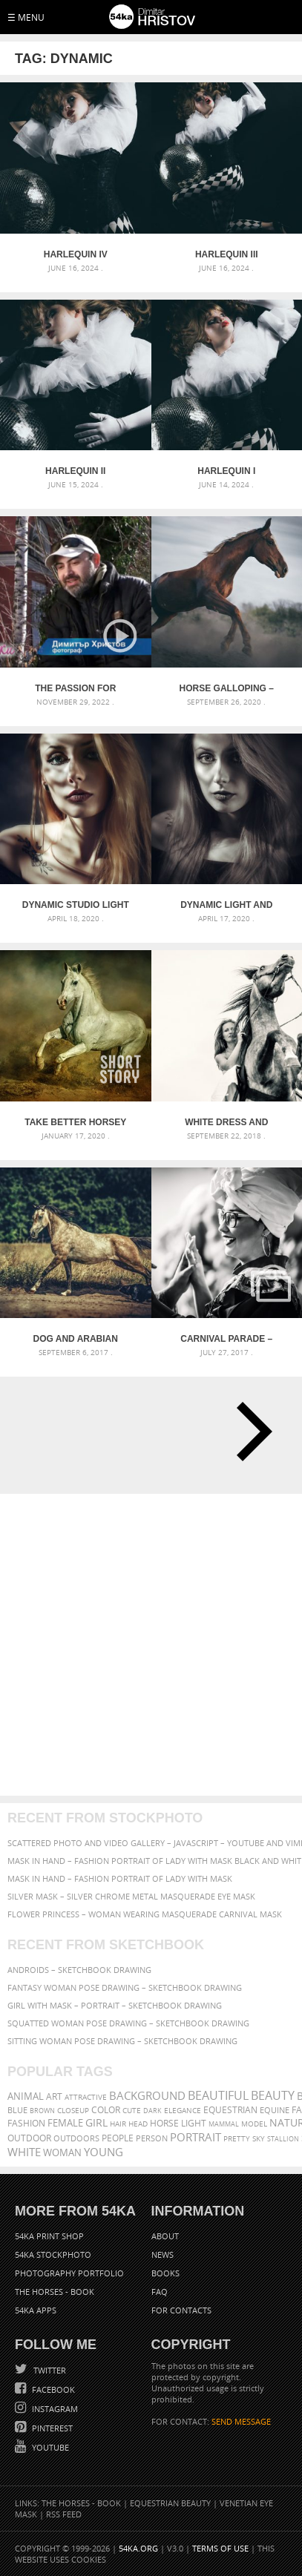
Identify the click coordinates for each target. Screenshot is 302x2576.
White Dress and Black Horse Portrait (226, 1122)
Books (165, 2273)
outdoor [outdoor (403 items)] (29, 2138)
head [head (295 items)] (138, 2124)
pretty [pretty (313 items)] (236, 2138)
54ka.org (138, 2548)
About (165, 2235)
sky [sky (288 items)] (258, 2139)
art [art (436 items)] (54, 2096)
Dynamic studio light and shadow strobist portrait (76, 905)
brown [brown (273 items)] (42, 2110)
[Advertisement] (151, 1645)
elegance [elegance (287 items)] (182, 2110)
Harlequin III (226, 254)
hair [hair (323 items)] (118, 2123)
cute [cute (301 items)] (131, 2110)
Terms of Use (220, 2548)
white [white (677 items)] (24, 2151)
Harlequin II (75, 471)
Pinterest (51, 2428)
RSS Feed (64, 2514)
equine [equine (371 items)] (274, 2109)
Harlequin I (226, 471)
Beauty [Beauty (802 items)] (273, 2095)
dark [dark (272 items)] (152, 2110)
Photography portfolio (69, 2273)
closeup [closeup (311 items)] (73, 2110)
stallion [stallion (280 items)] (283, 2139)
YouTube (49, 2447)
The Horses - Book (54, 2291)
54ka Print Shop (49, 2235)
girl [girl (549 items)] (96, 2122)
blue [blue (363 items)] (17, 2109)
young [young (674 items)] (103, 2151)
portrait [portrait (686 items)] (195, 2136)
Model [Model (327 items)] (254, 2123)
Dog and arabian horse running (75, 1339)
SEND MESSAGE (241, 2421)
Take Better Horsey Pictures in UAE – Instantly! (75, 1122)
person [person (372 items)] (152, 2138)
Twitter (48, 2370)
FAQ (159, 2291)
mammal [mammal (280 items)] (224, 2124)
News (162, 2254)
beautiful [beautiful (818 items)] (218, 2095)
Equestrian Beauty (170, 2503)
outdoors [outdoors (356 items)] (76, 2138)
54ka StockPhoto (53, 2254)
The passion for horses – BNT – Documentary (75, 688)
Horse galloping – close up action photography (227, 688)
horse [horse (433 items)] (164, 2123)
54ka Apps (35, 2310)
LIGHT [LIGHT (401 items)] (193, 2123)
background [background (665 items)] (147, 2096)
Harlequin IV (76, 254)
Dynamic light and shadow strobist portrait (226, 905)
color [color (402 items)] (105, 2109)
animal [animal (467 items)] (25, 2096)
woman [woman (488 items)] (62, 2153)
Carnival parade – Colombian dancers (227, 1339)
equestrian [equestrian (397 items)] (230, 2109)
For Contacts (181, 2310)
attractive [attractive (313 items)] (86, 2097)
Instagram (54, 2408)
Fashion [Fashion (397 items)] (26, 2123)
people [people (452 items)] (118, 2138)
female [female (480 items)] (65, 2123)
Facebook (52, 2389)
